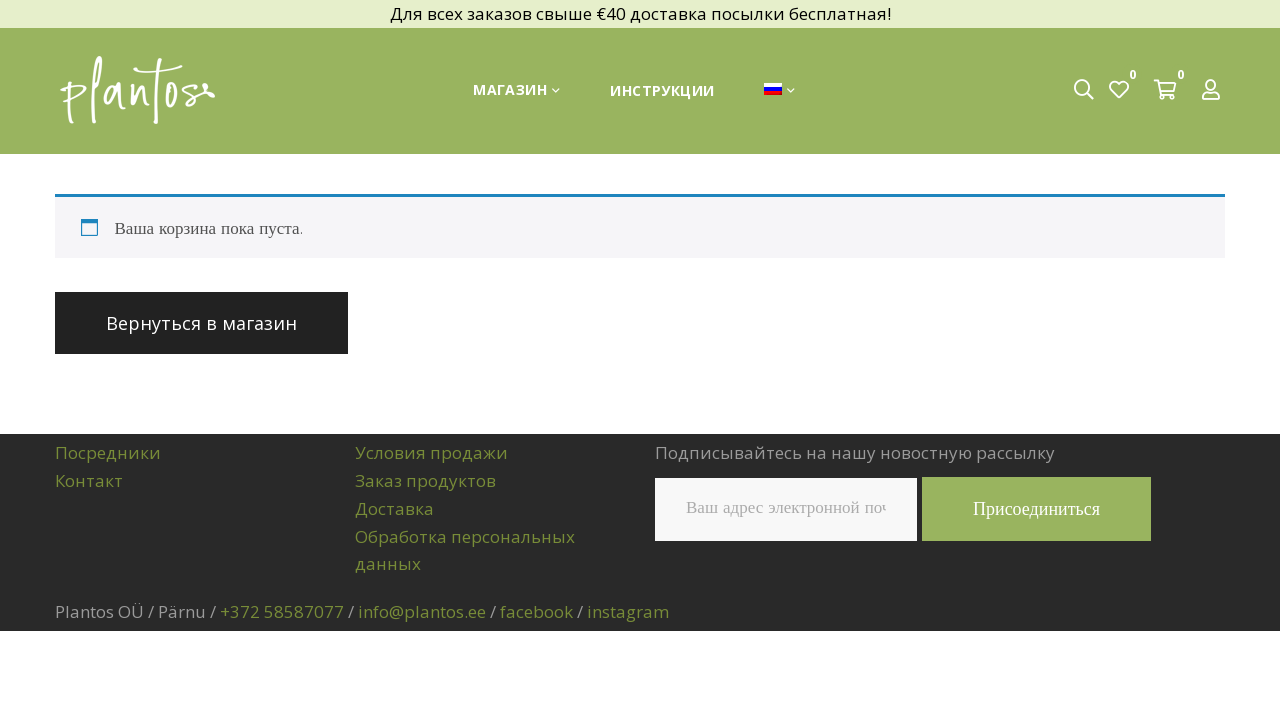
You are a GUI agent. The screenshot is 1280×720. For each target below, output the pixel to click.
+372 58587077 (282, 611)
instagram (628, 611)
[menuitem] (779, 90)
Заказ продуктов (425, 480)
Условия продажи (431, 452)
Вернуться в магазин (201, 323)
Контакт (89, 480)
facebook (536, 611)
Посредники (108, 452)
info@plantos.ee (422, 611)
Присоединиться (1036, 508)
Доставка (394, 508)
